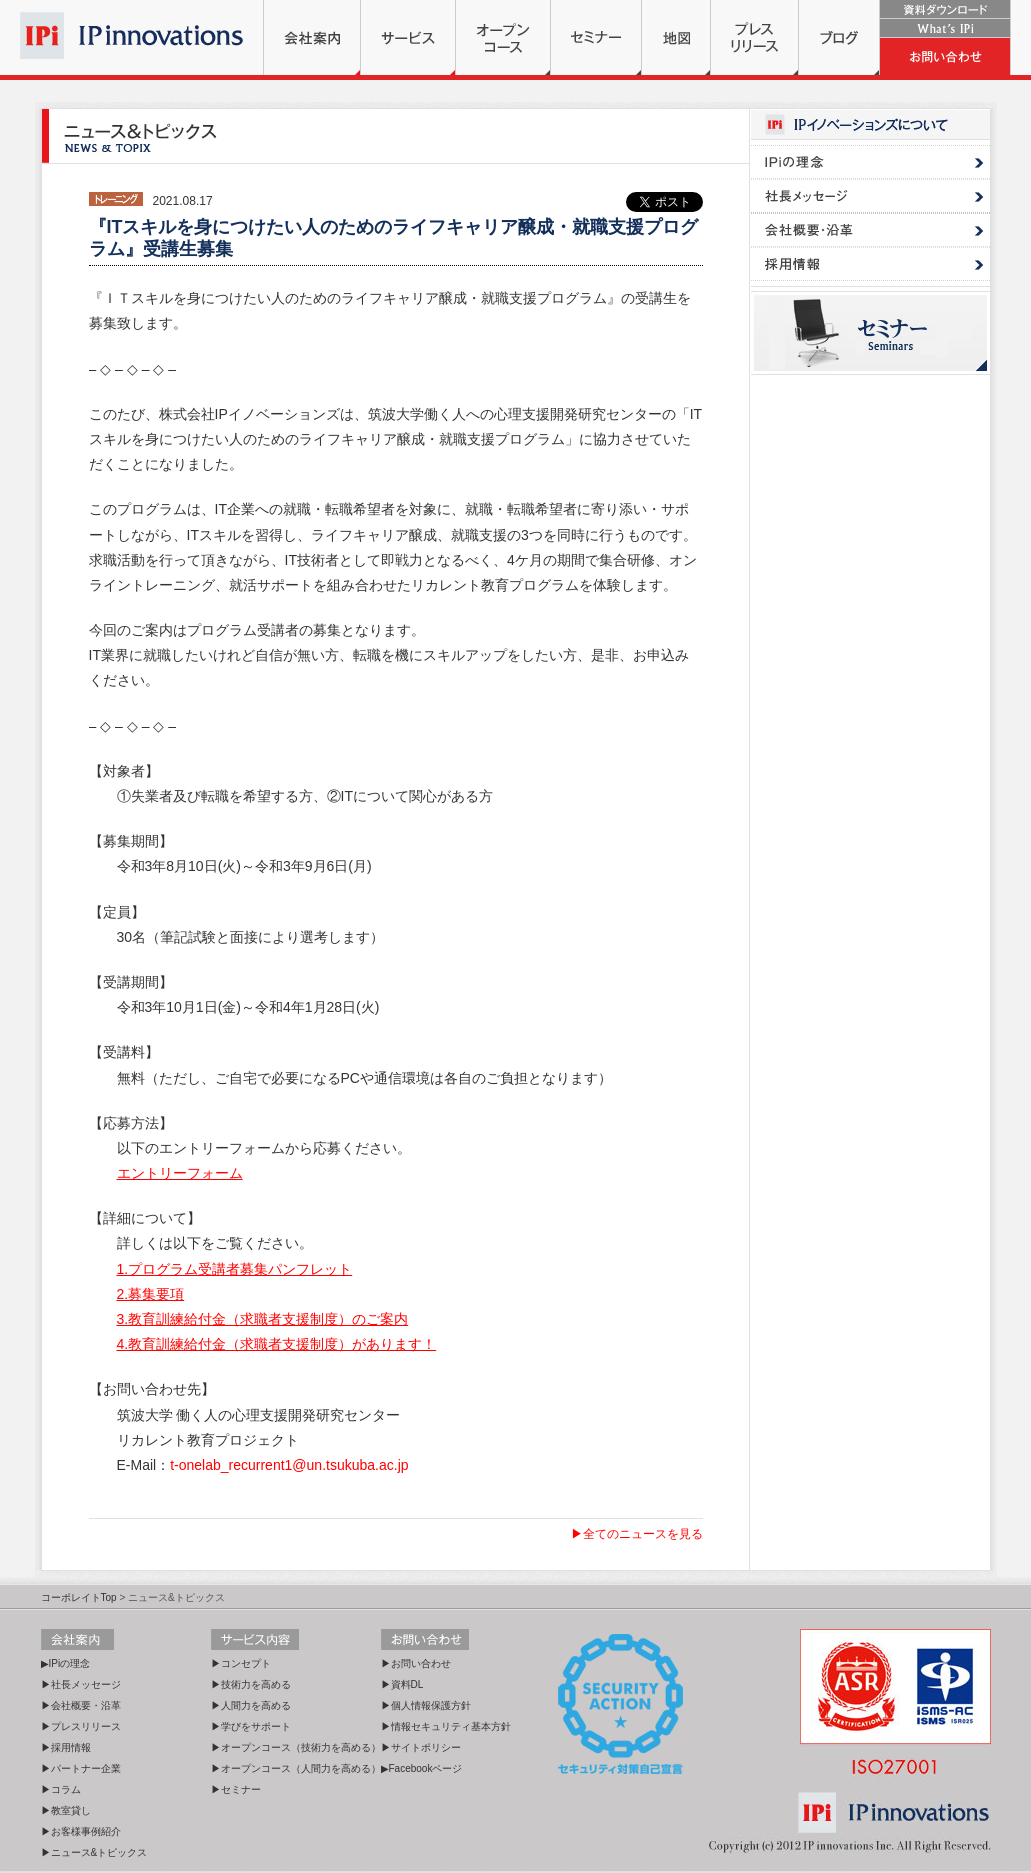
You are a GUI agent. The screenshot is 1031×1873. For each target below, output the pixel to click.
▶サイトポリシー (421, 1747)
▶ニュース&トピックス (94, 1852)
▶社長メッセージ (81, 1684)
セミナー (596, 37)
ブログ (839, 37)
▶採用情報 (66, 1747)
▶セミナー (236, 1789)
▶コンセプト (241, 1663)
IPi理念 (870, 162)
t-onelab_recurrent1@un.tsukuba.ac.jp (289, 1465)
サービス (408, 37)
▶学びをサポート (251, 1726)
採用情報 (870, 264)
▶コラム (61, 1789)
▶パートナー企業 (81, 1768)
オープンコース (503, 37)
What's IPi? (945, 28)
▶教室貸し (66, 1810)
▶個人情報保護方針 (426, 1705)
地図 (676, 37)
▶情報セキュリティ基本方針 (446, 1726)
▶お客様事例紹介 (81, 1831)
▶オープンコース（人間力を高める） (296, 1768)
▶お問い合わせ (416, 1663)
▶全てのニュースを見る (637, 1534)
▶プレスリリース (81, 1726)
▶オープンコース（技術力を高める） (296, 1747)
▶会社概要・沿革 (81, 1705)
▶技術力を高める (251, 1684)
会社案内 (312, 37)
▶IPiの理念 (66, 1663)
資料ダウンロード (945, 9)
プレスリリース (754, 37)
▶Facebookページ (422, 1768)
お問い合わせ (945, 56)
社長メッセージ (870, 196)
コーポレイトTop (79, 1597)
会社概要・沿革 (870, 230)
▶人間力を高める (251, 1705)
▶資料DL (402, 1684)
